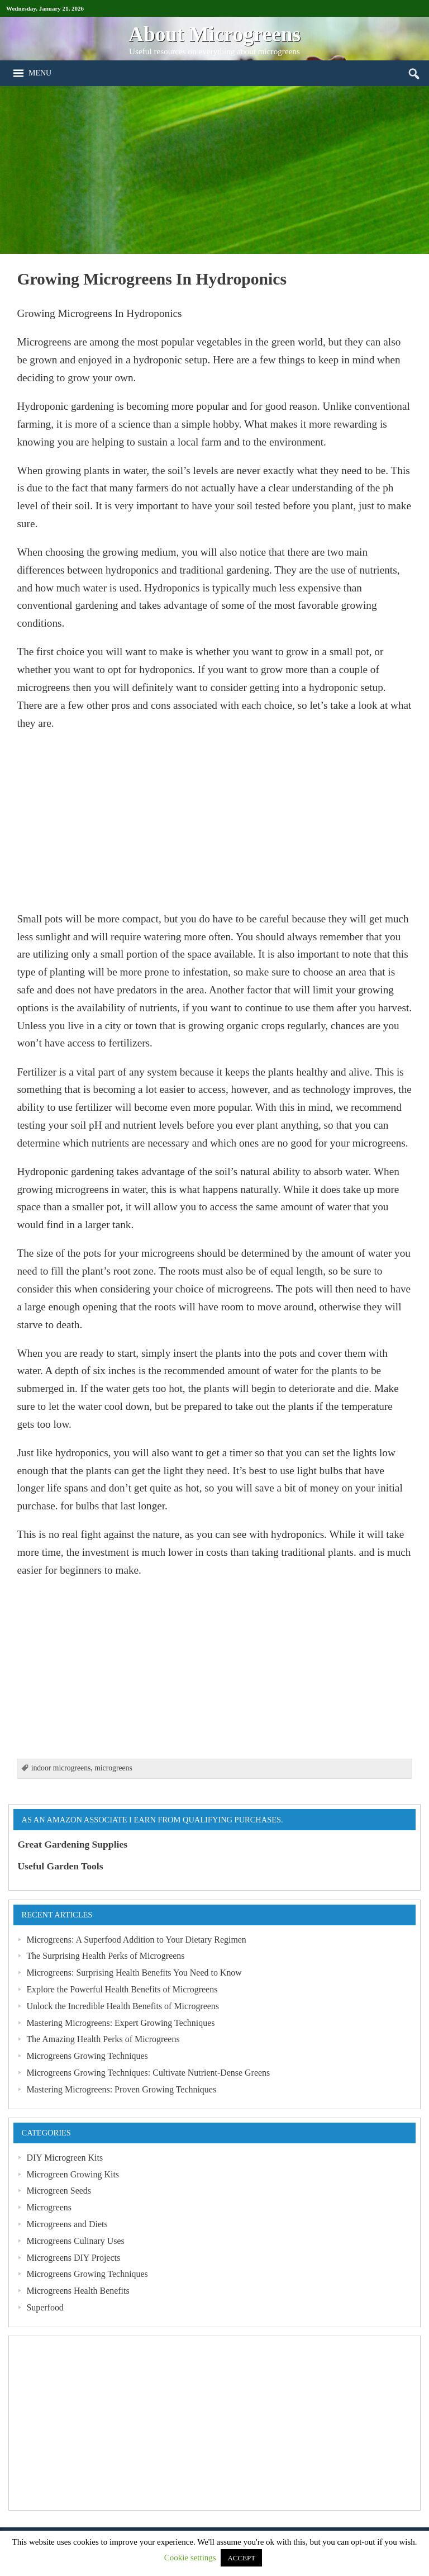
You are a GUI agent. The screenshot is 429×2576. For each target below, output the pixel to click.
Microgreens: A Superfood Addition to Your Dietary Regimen (136, 1939)
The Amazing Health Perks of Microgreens (102, 2039)
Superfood (44, 2307)
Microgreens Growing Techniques (86, 2056)
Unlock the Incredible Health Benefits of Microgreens (122, 2006)
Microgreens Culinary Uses (75, 2241)
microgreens (113, 1768)
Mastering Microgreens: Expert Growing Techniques (120, 2023)
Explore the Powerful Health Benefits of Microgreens (121, 1989)
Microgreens (49, 2207)
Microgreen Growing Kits (72, 2174)
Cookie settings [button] (190, 2557)
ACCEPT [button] (241, 2558)
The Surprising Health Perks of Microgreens (105, 1956)
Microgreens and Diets (66, 2224)
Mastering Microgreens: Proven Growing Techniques (121, 2089)
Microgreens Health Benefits (77, 2290)
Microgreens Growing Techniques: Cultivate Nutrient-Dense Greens (148, 2072)
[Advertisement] (214, 170)
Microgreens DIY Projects (73, 2257)
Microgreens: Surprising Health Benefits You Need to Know (133, 1972)
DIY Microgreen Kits (64, 2157)
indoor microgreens (61, 1768)
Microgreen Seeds (58, 2190)
